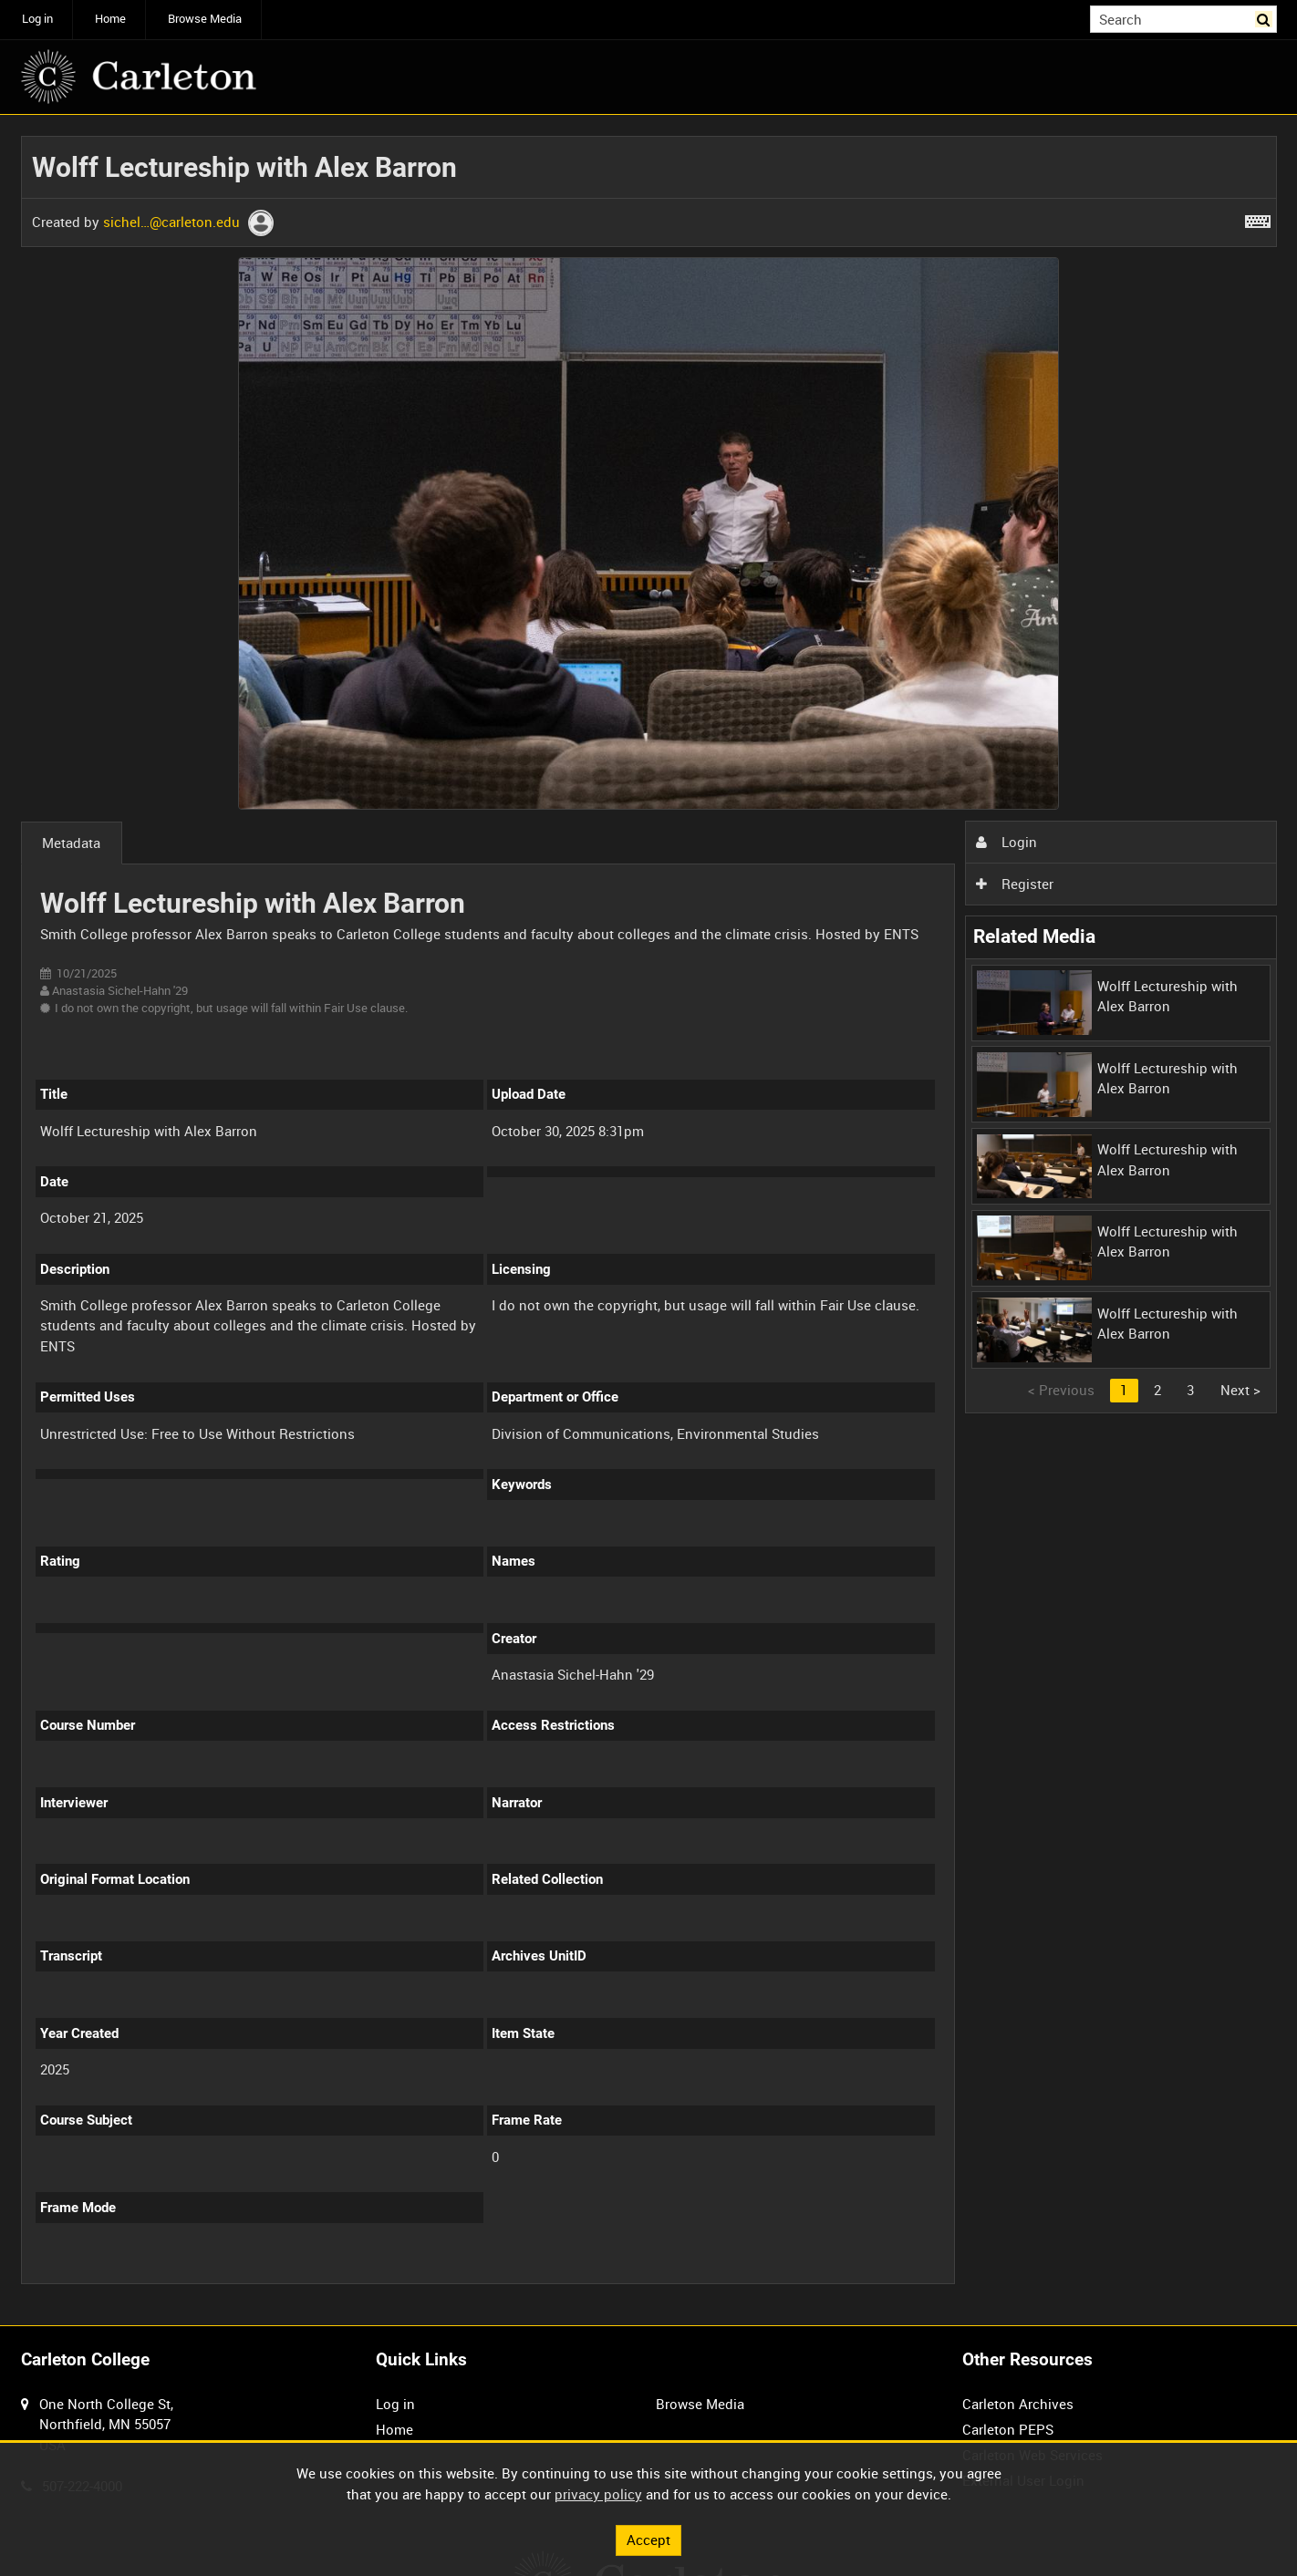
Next (1240, 1390)
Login (1006, 842)
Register (1014, 883)
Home (110, 18)
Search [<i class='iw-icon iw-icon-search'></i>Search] (1266, 18)
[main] (649, 1220)
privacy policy (598, 2494)
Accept (648, 2539)
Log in (37, 18)
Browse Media (205, 18)
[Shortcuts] (1258, 218)
